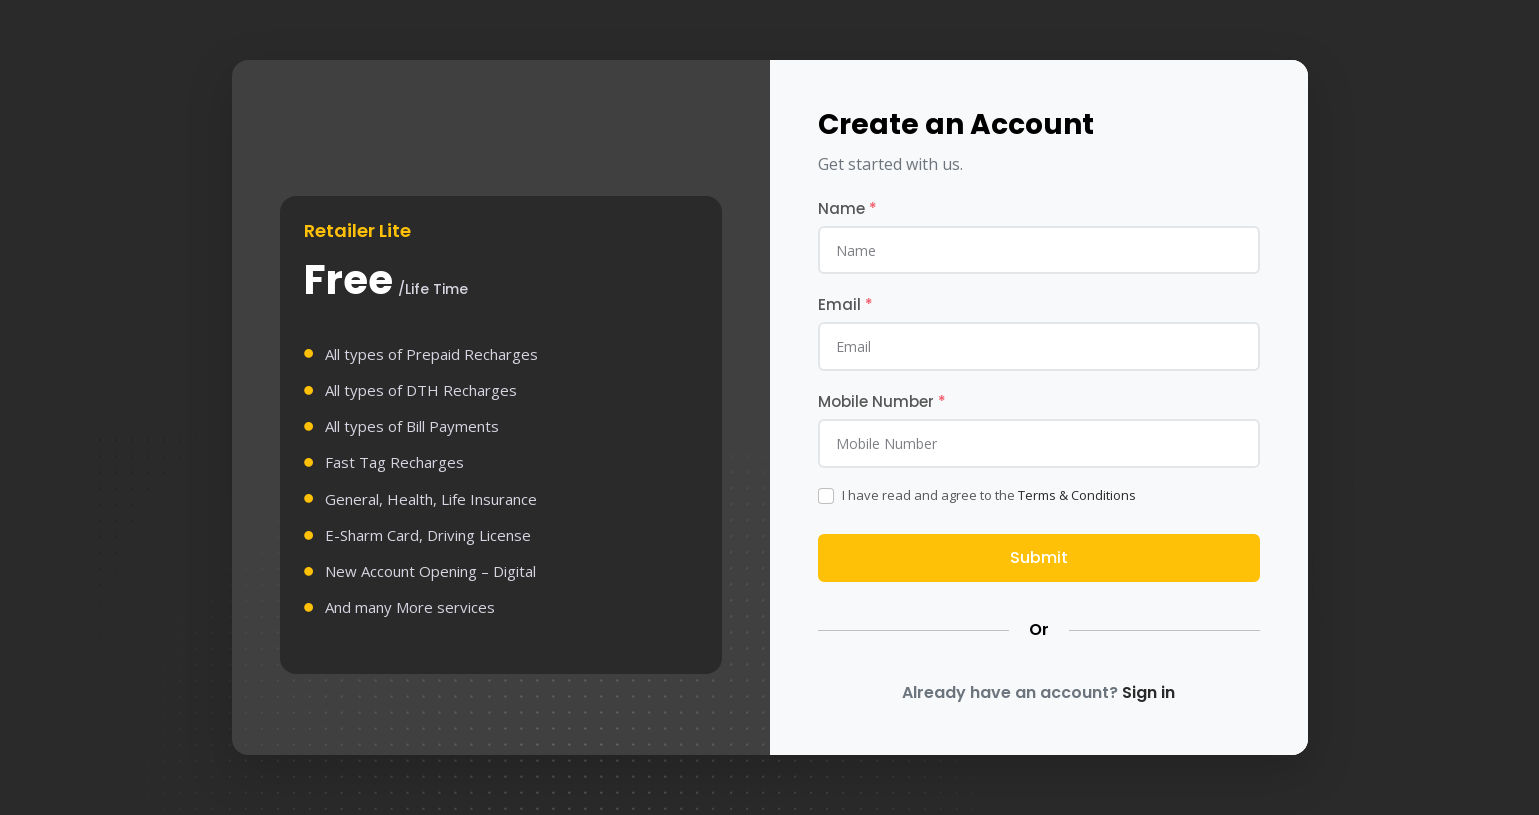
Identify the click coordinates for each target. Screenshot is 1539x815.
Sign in (1148, 692)
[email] (1039, 346)
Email (845, 304)
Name (847, 208)
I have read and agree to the (989, 495)
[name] (1039, 250)
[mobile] (1039, 443)
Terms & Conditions (1077, 495)
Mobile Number (882, 401)
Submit (1039, 557)
